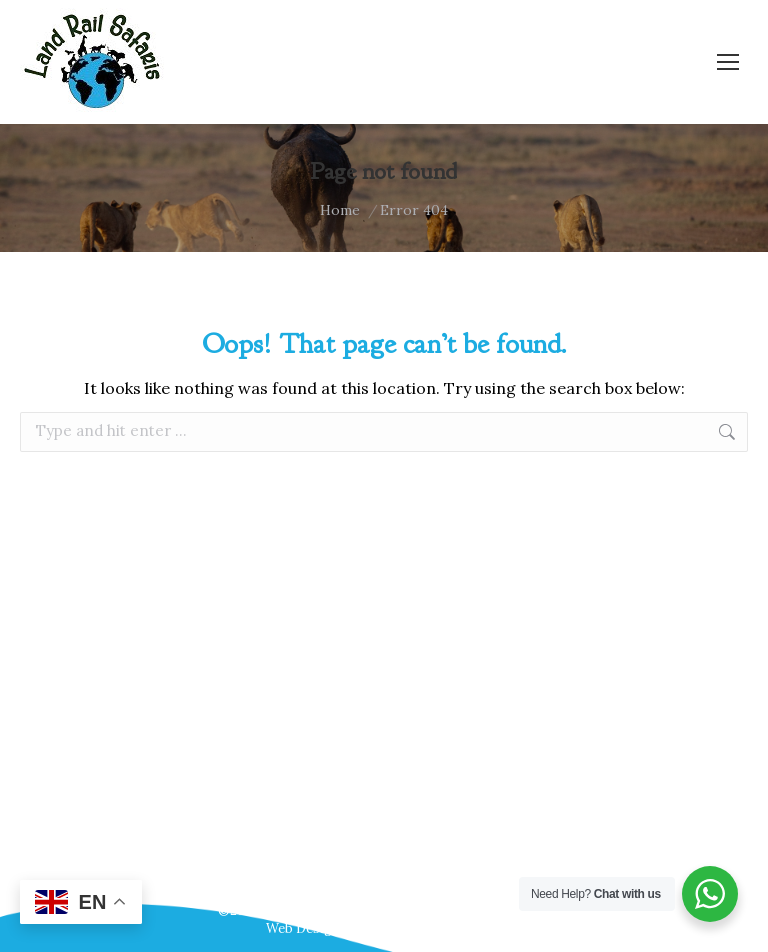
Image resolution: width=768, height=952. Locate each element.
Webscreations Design (432, 928)
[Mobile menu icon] (728, 62)
